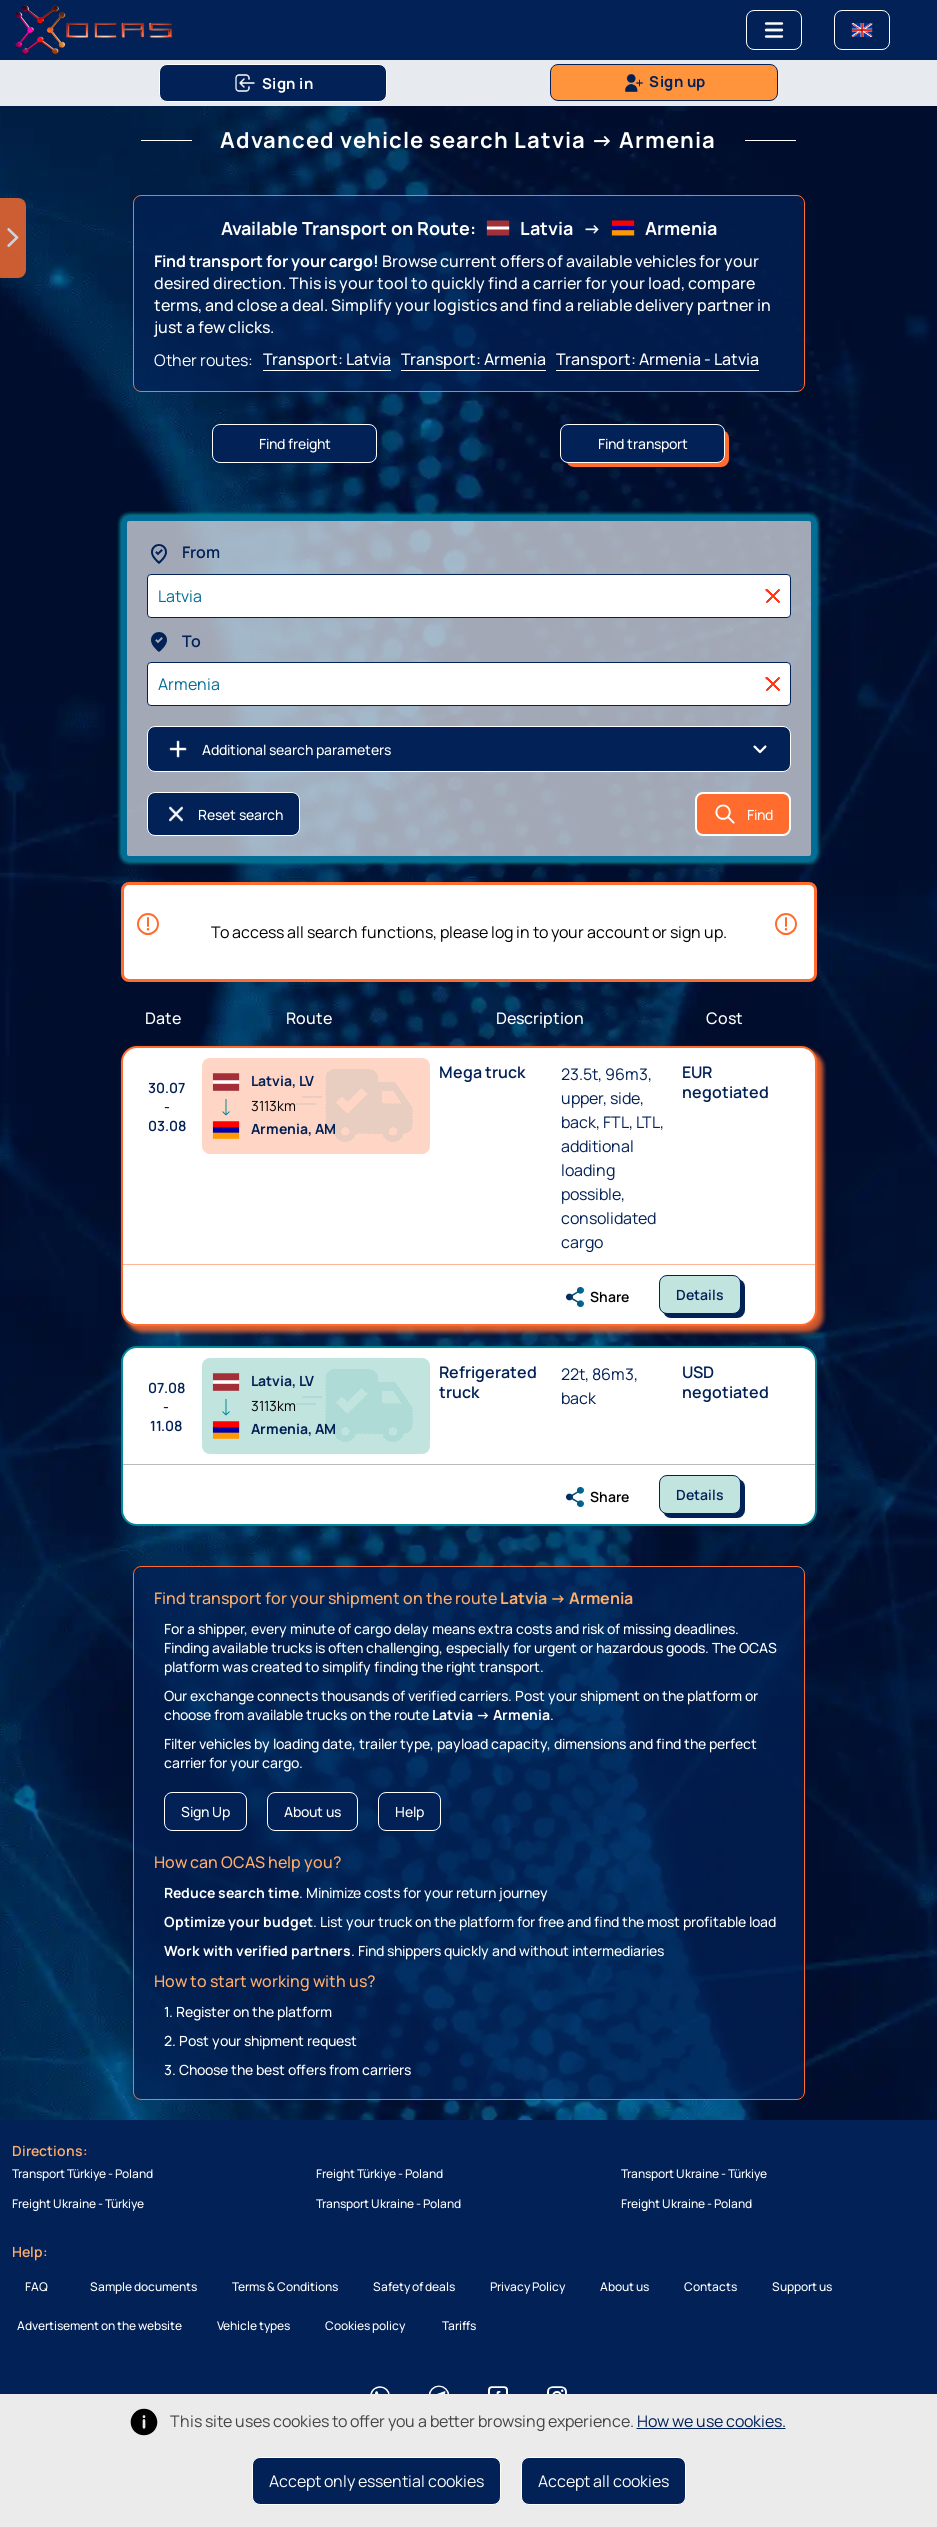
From (183, 552)
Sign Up (205, 1811)
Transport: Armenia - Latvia (657, 359)
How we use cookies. (711, 2421)
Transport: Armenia (473, 359)
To (174, 641)
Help (409, 1811)
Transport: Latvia (327, 359)
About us (312, 1811)
